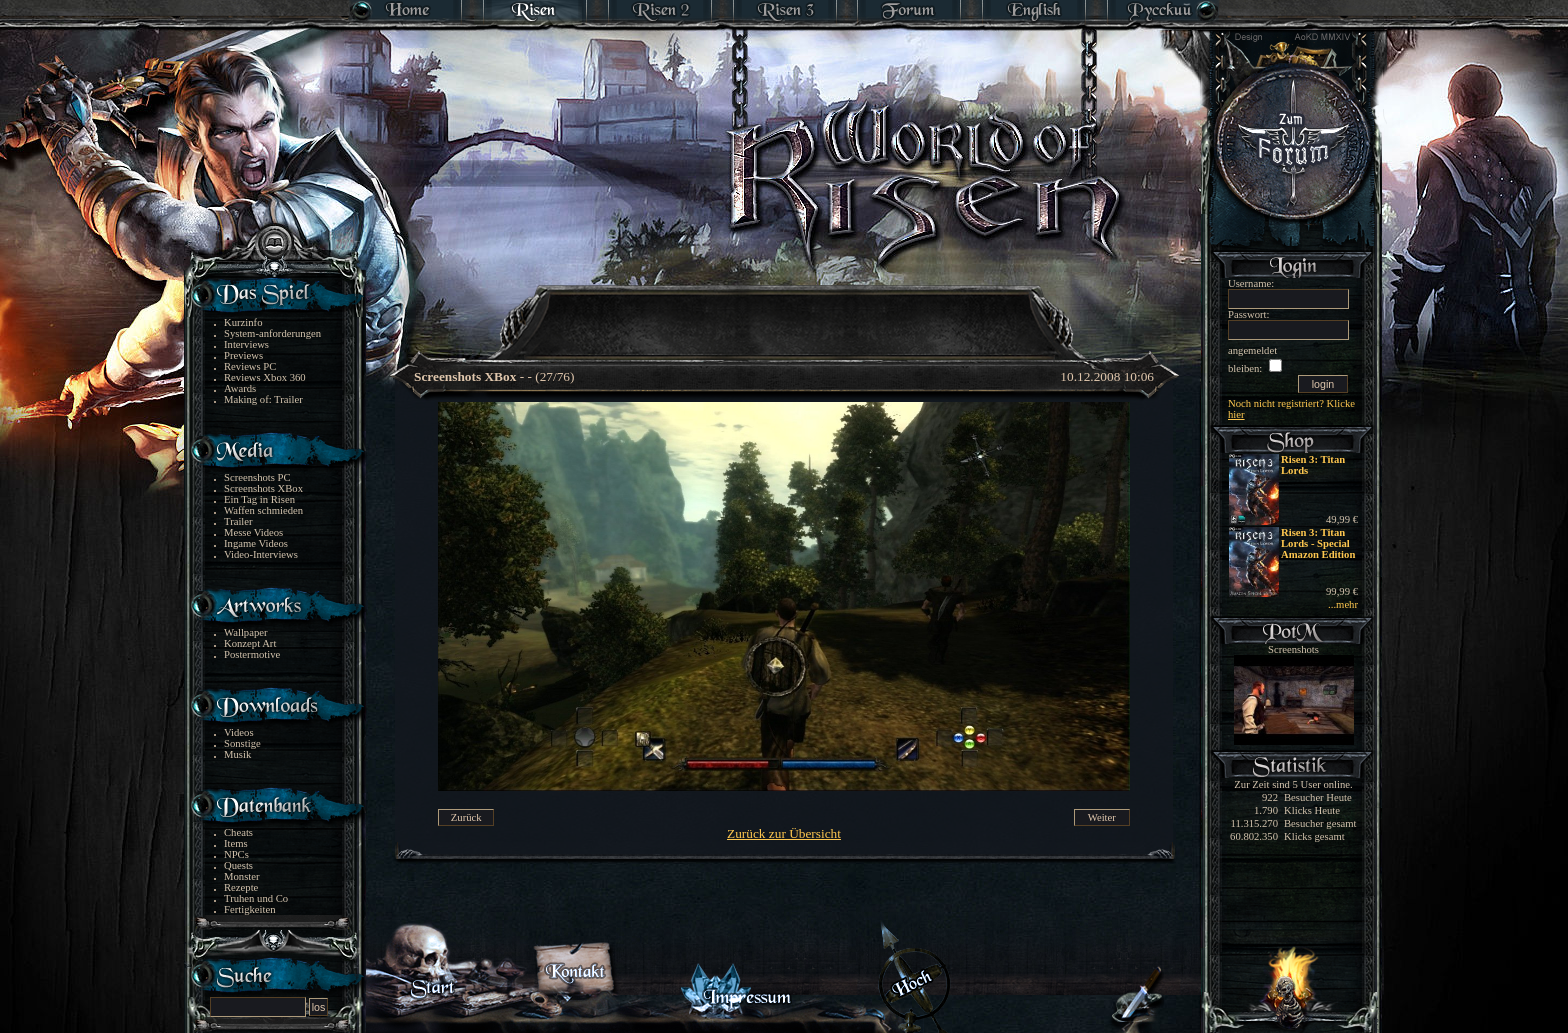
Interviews (246, 344)
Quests (238, 865)
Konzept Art (250, 643)
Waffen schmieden (263, 510)
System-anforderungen (272, 333)
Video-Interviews (261, 554)
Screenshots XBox (263, 488)
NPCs (236, 854)
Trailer (238, 521)
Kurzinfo (243, 322)
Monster (242, 876)
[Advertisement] (785, 310)
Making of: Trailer (263, 399)
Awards (240, 388)
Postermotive (252, 654)
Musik (237, 754)
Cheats (238, 832)
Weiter (1102, 817)
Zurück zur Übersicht (784, 833)
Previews (243, 355)
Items (236, 843)
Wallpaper (246, 632)
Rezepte (241, 887)
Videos (239, 732)
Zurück (466, 817)
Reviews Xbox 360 (265, 377)
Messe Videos (253, 532)
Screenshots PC (257, 477)
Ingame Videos (256, 543)
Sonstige (242, 743)
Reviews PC (250, 366)
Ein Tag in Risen (259, 499)
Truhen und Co (256, 898)
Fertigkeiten (250, 909)
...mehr (1343, 604)
